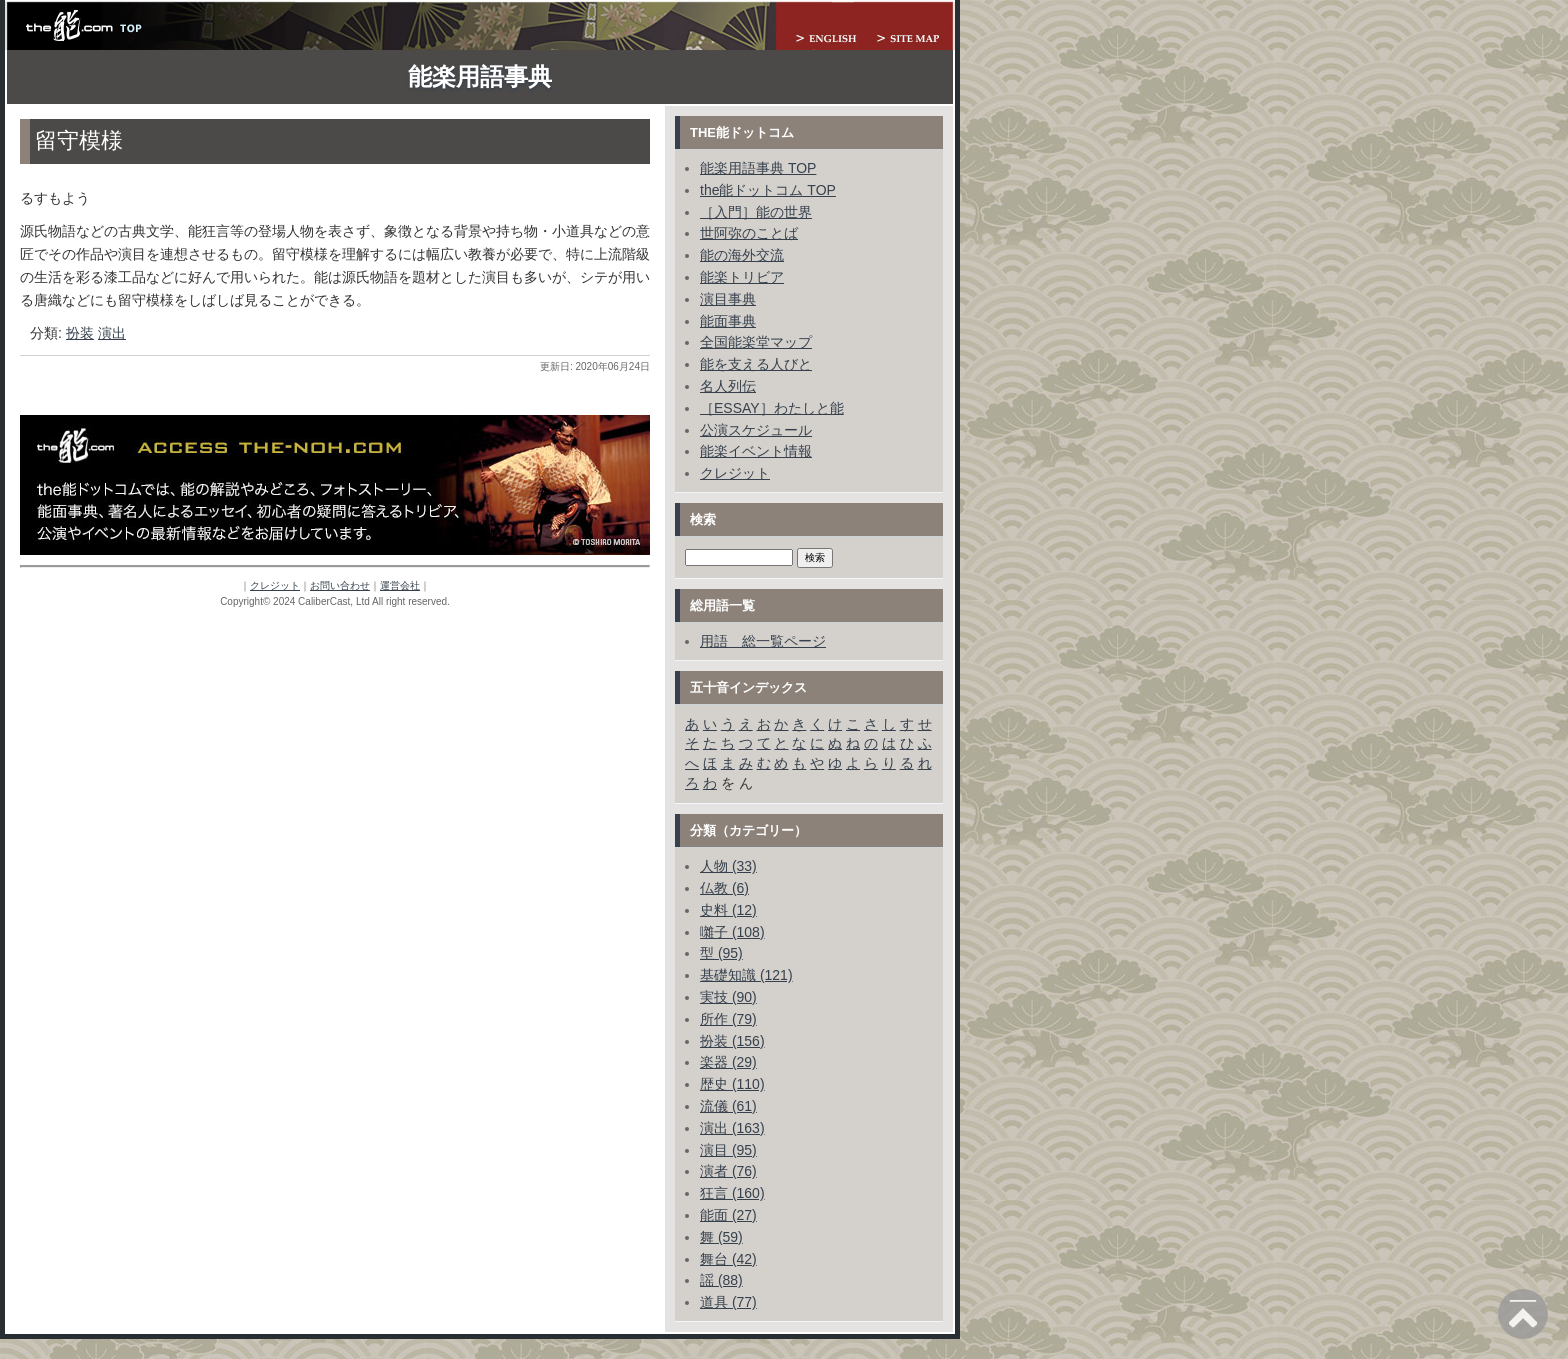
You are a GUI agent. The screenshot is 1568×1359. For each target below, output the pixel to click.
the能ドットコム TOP (768, 190)
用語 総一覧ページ (763, 641)
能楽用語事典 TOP (758, 168)
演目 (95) (728, 1150)
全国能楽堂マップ (756, 342)
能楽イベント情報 (756, 451)
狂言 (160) (732, 1193)
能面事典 (728, 321)
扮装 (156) (732, 1041)
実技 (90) (728, 997)
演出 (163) (732, 1128)
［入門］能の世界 (756, 212)
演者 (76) (728, 1171)
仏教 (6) (724, 888)
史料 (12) (728, 910)
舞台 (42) (728, 1259)
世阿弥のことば (749, 233)
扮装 (80, 333)
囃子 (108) (732, 932)
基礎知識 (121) (746, 975)
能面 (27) (728, 1215)
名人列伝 (728, 386)
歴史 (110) (732, 1084)
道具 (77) (728, 1302)
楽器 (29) (728, 1062)
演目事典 (728, 299)
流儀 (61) (728, 1106)
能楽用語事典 (480, 76)
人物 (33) (728, 866)
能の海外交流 (742, 255)
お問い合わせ (340, 585)
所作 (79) (728, 1019)
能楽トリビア (742, 277)
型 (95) (721, 953)
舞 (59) (721, 1237)
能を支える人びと (756, 364)
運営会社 (400, 585)
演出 (112, 333)
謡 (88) (721, 1280)
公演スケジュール (756, 430)
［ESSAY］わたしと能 (772, 408)
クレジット (275, 585)
